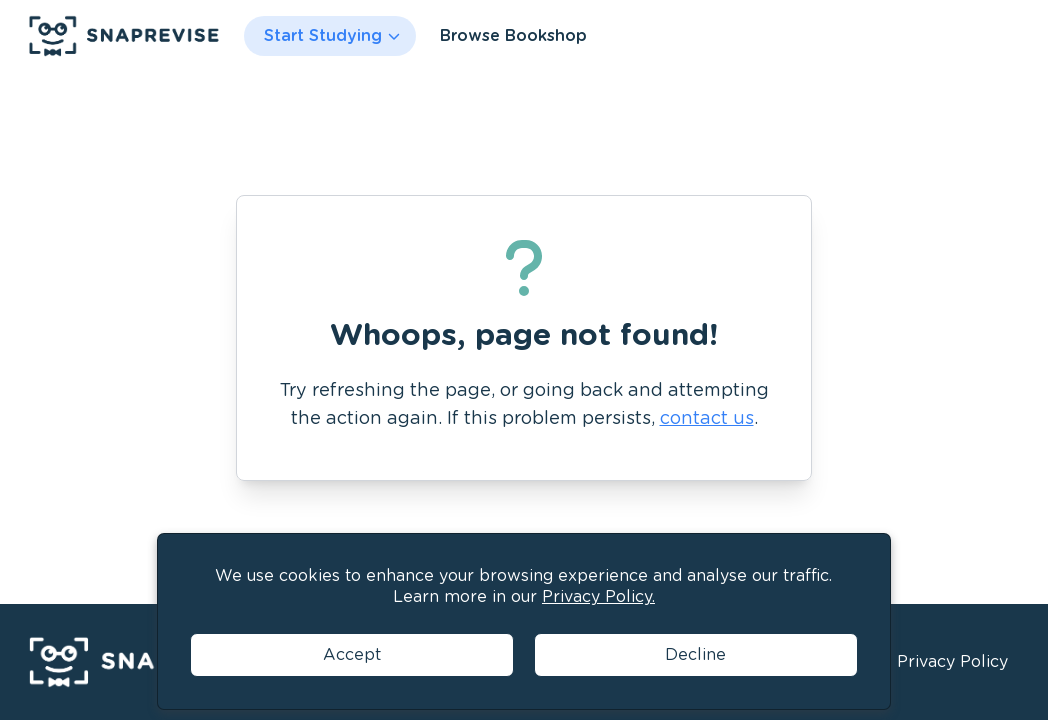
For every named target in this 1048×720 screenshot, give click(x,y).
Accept (352, 654)
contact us (707, 417)
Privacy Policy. (598, 596)
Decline (695, 654)
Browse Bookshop (513, 35)
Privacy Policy (952, 661)
